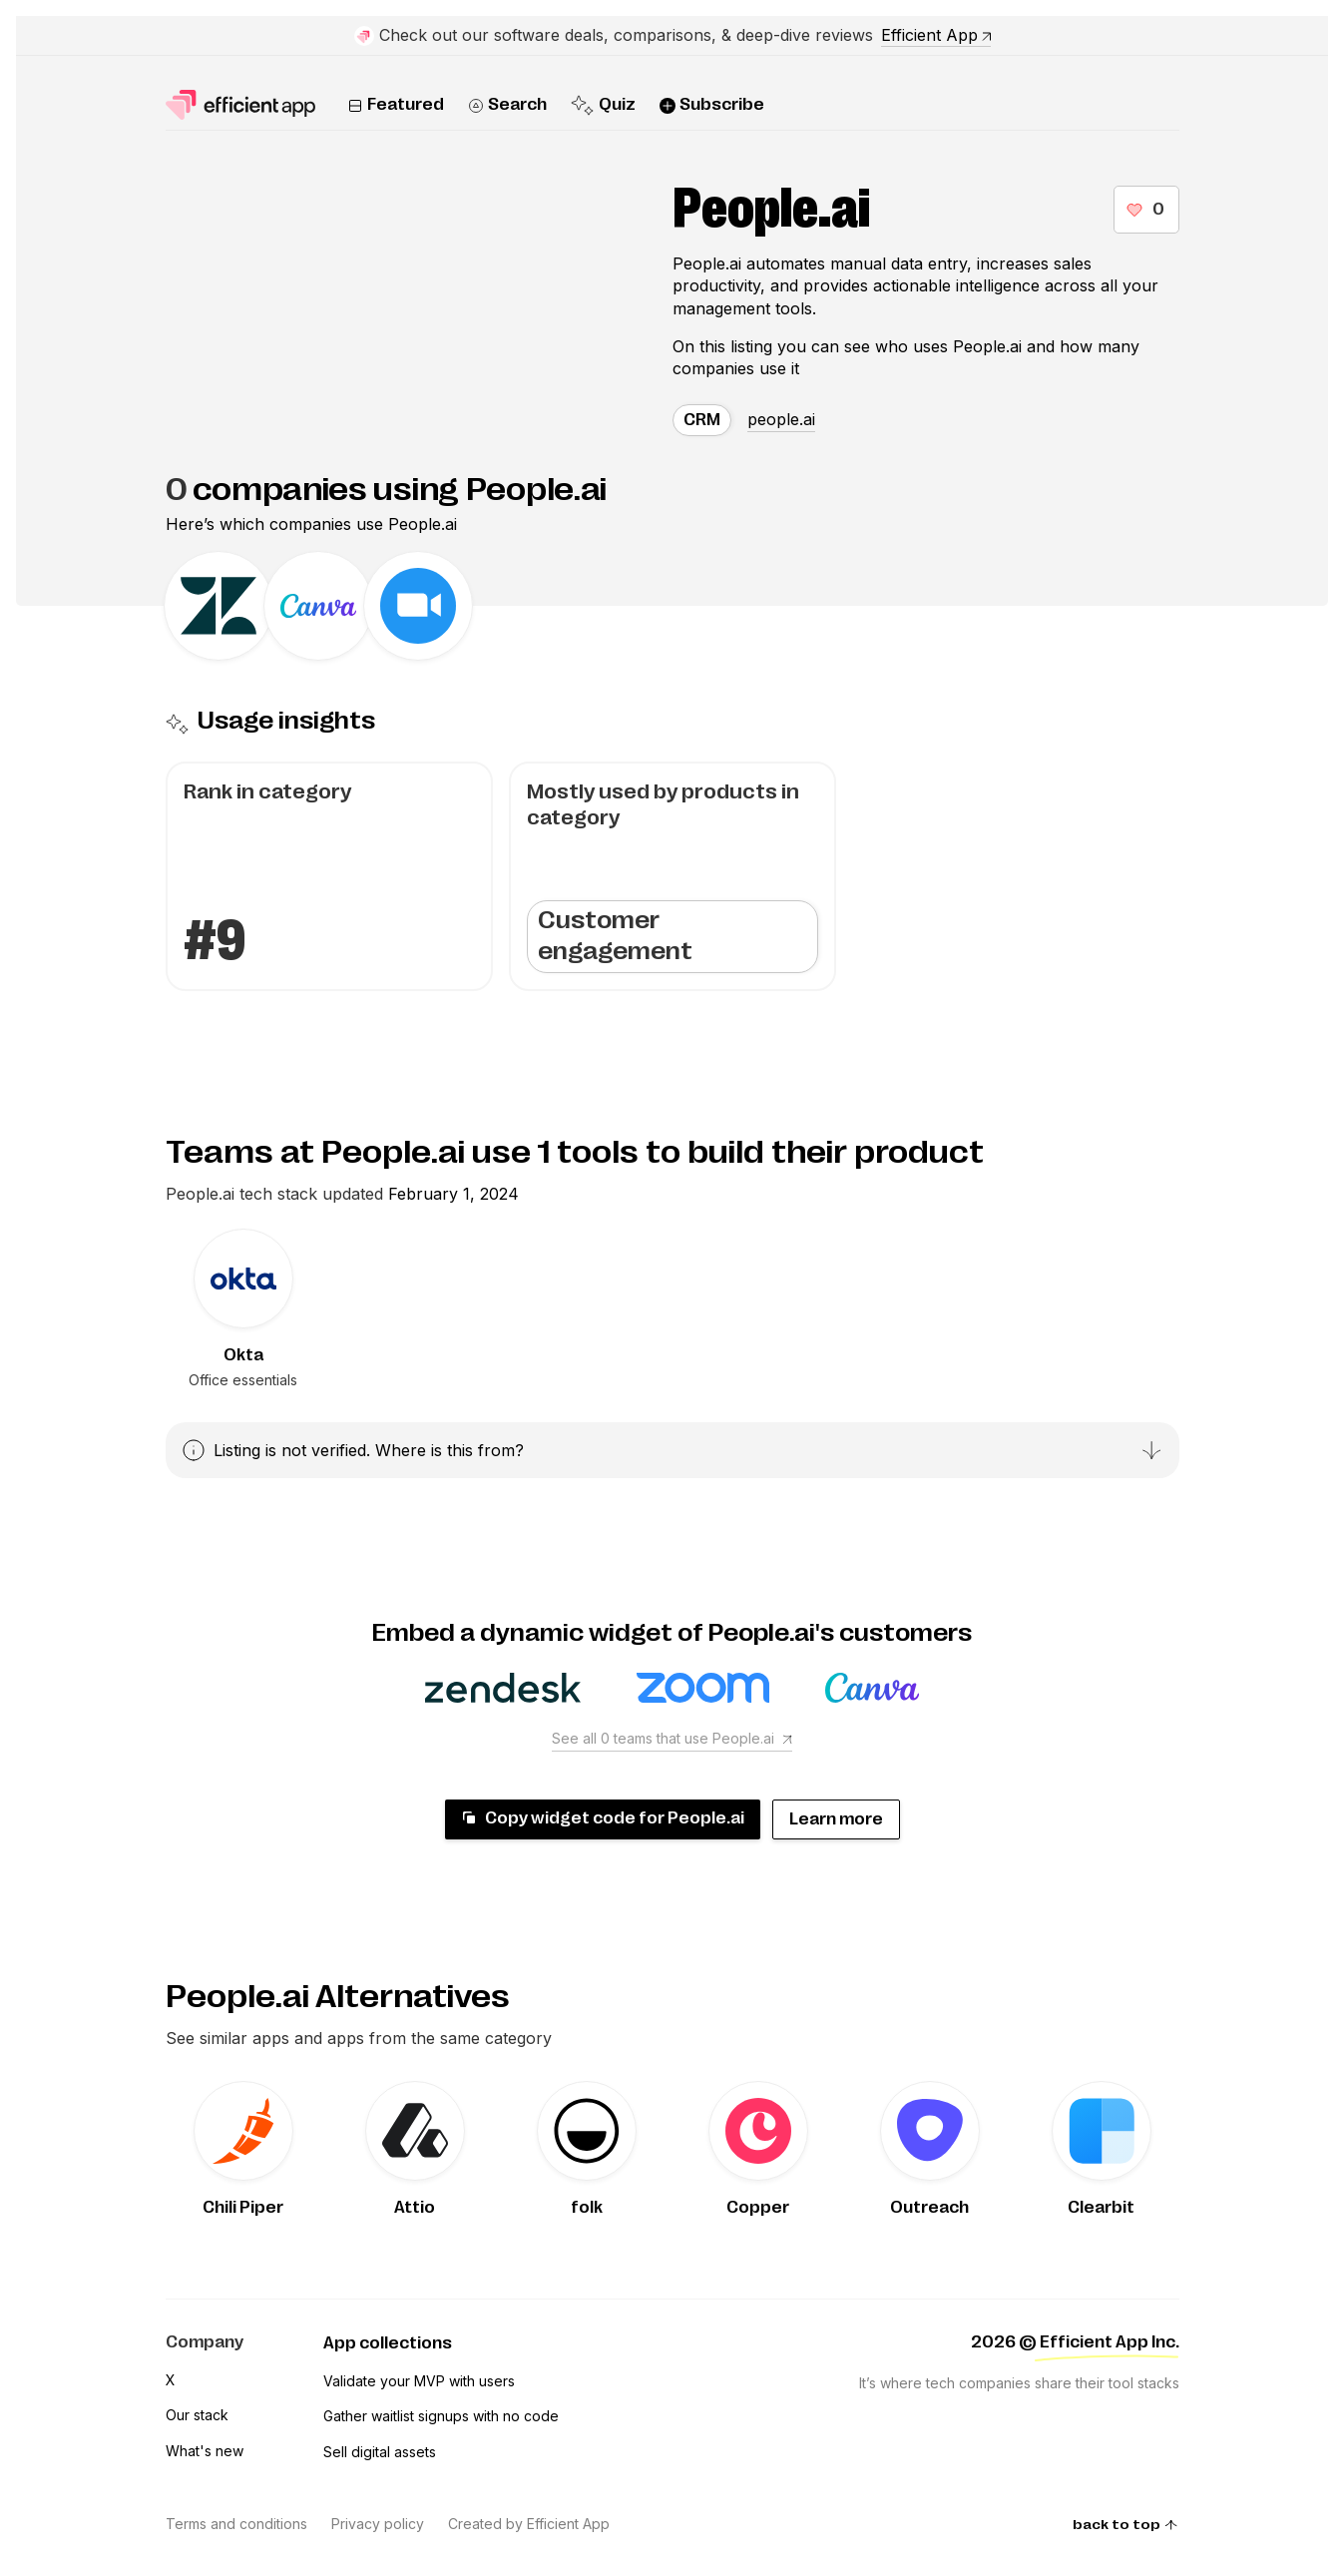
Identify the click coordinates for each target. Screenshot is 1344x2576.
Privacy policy (377, 2523)
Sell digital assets (379, 2451)
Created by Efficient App (529, 2523)
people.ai (781, 419)
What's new (204, 2450)
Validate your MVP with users (419, 2380)
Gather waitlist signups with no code (441, 2415)
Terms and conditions (236, 2523)
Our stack (197, 2414)
